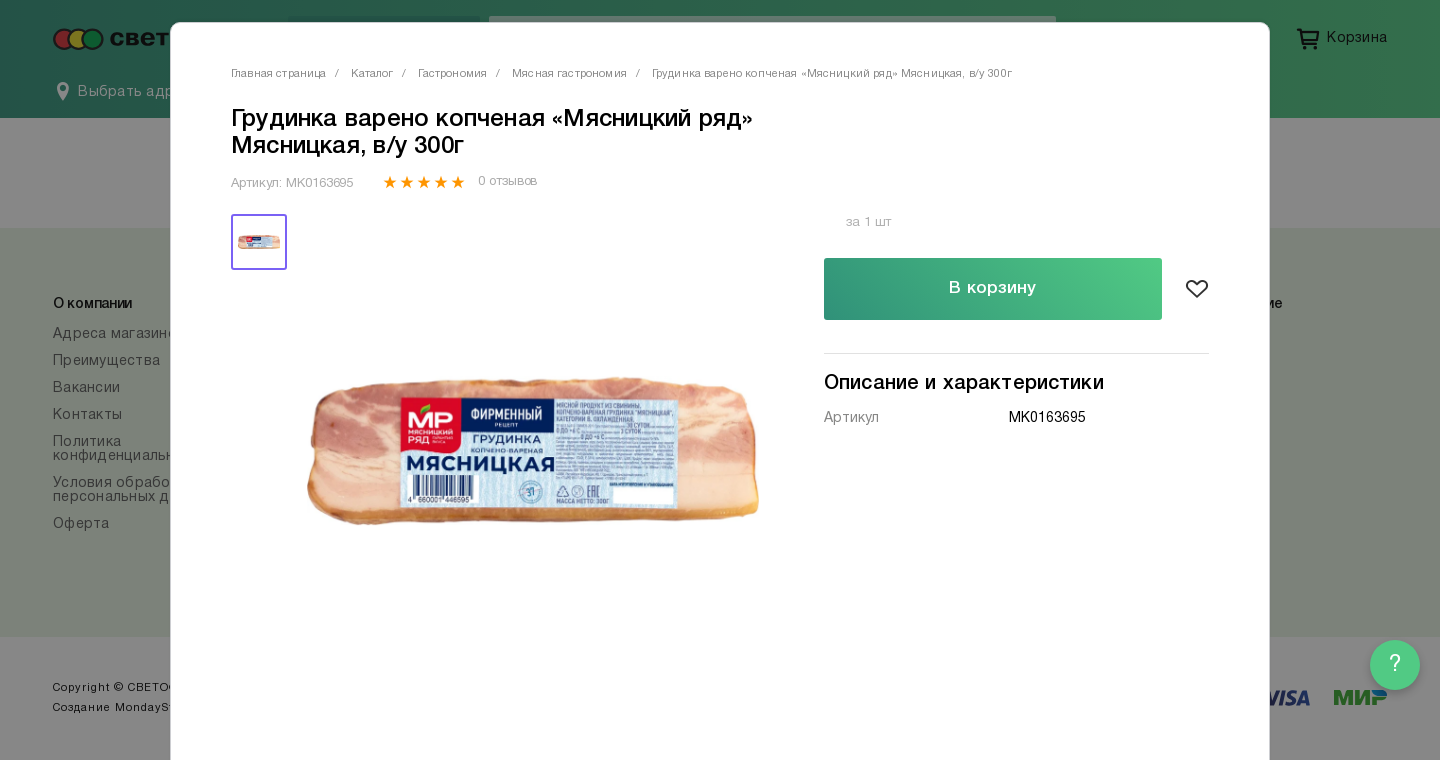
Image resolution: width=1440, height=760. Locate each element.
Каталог (372, 74)
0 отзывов (507, 182)
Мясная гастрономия (569, 74)
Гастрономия (452, 74)
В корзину (992, 288)
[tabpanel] (533, 451)
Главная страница (278, 74)
